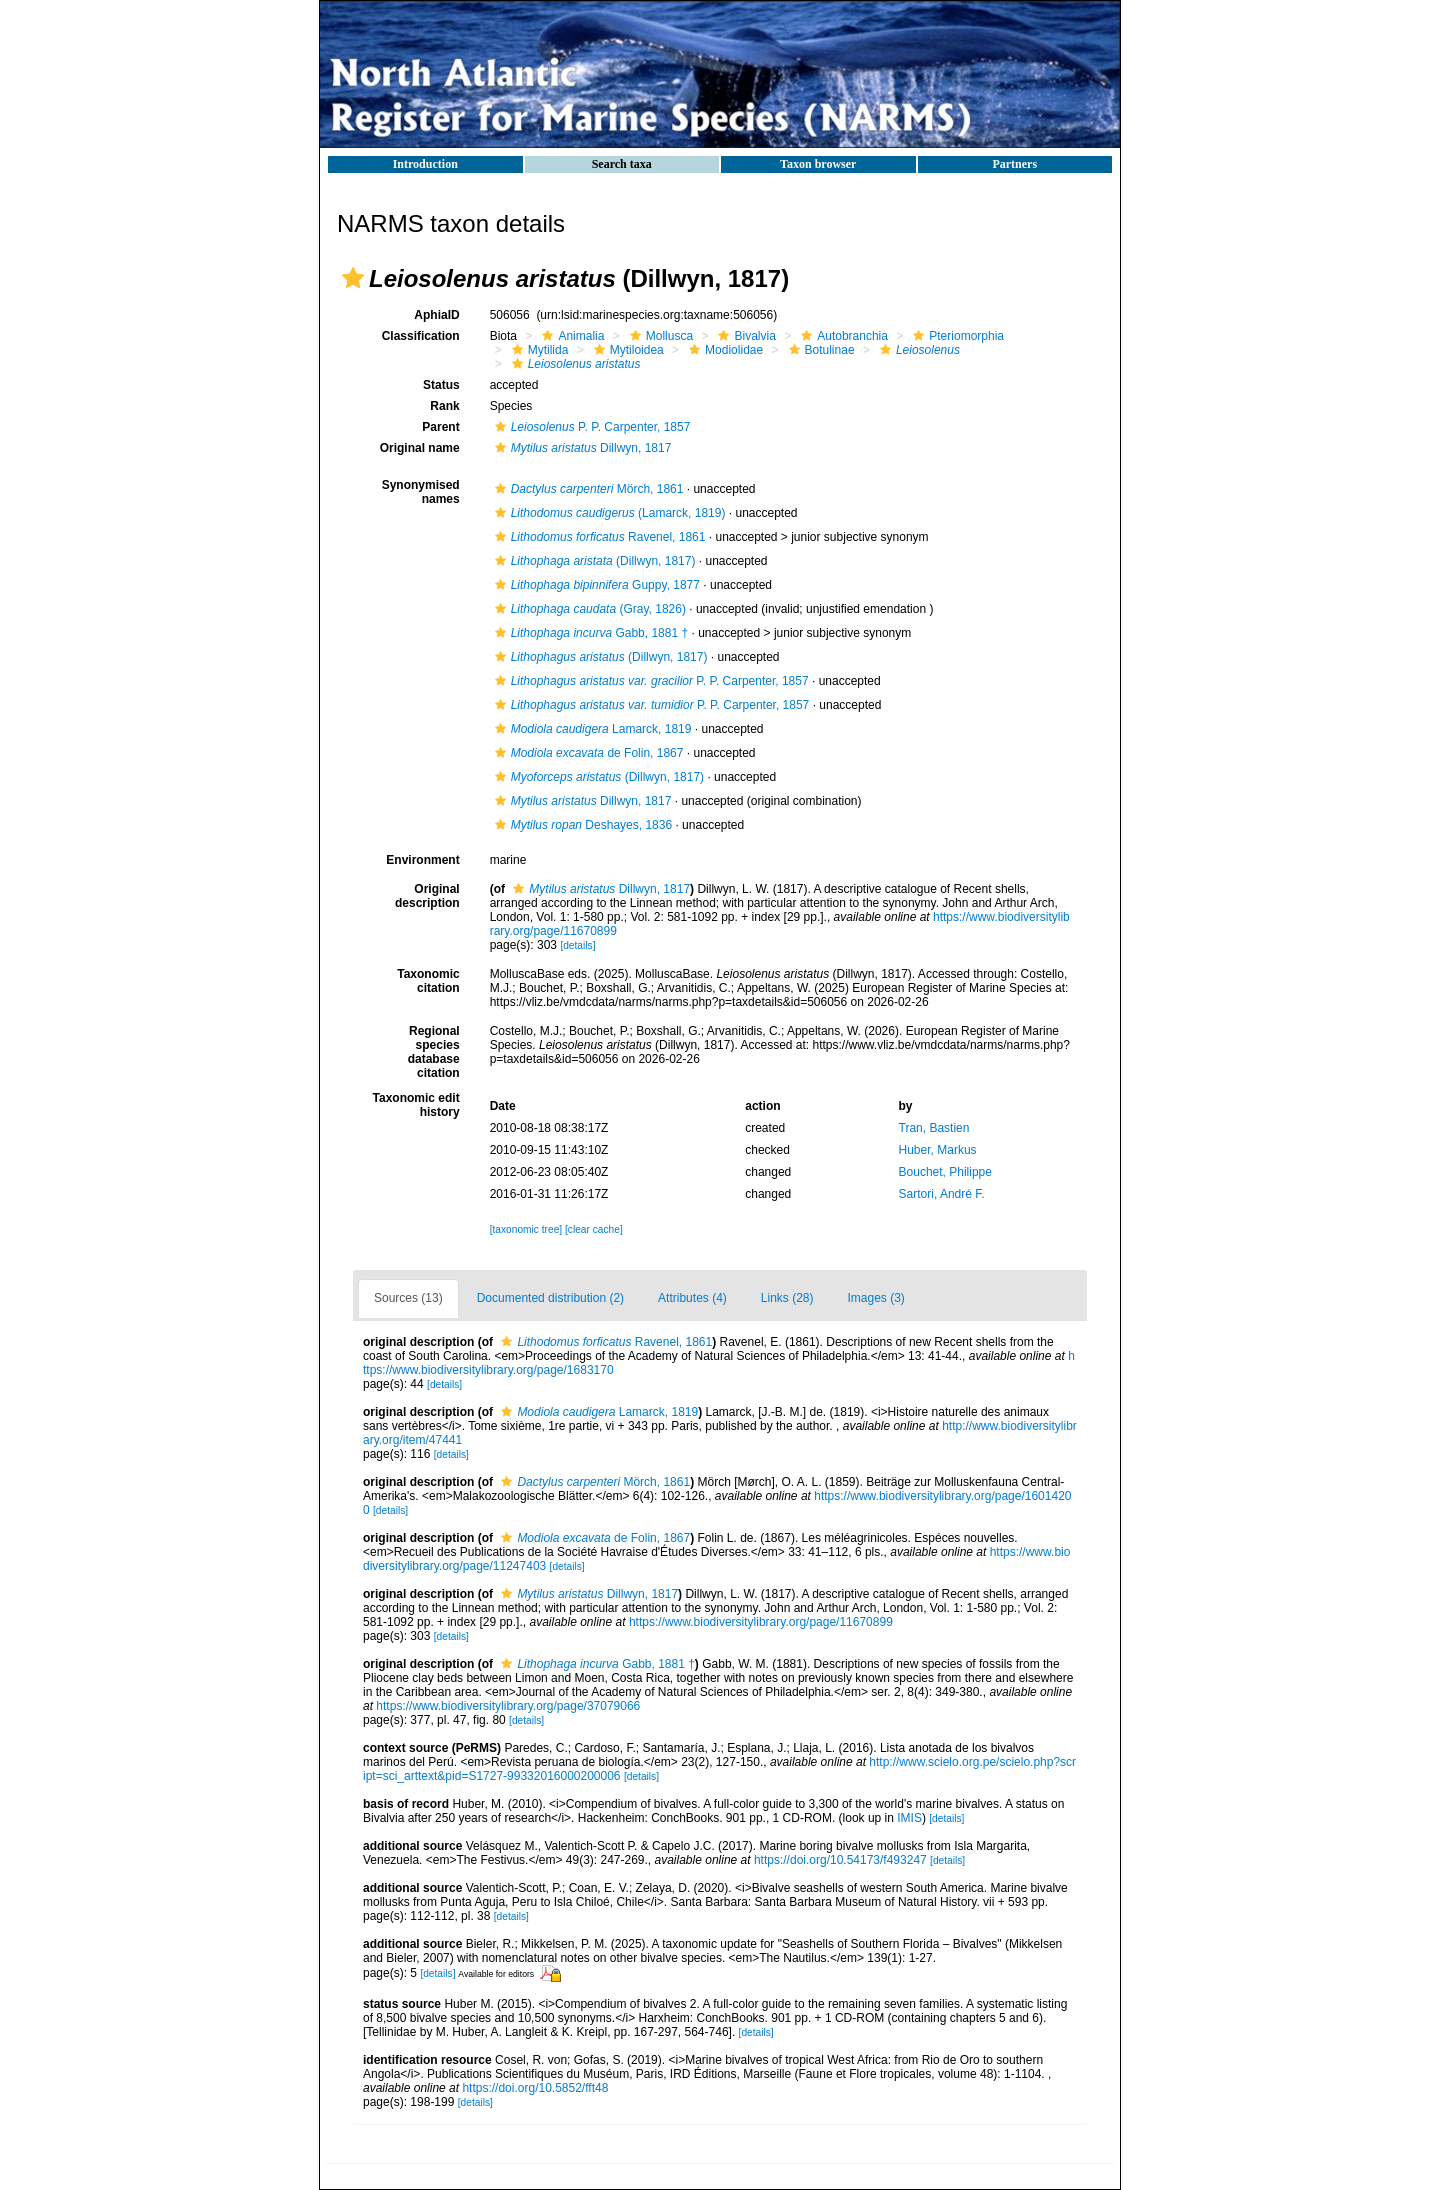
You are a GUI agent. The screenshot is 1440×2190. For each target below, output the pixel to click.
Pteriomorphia (956, 336)
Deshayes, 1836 (581, 825)
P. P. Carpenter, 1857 (590, 427)
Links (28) (787, 1298)
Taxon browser (818, 164)
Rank (444, 406)
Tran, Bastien (934, 1128)
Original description (427, 896)
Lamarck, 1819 (591, 729)
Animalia (570, 336)
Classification (421, 336)
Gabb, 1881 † (589, 633)
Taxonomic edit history (416, 1105)
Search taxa (622, 164)
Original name (420, 448)
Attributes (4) (692, 1298)
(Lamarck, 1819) (608, 513)
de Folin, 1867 (587, 753)
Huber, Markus (938, 1150)
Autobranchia (842, 336)
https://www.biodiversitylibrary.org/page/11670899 (761, 1622)
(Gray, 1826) (588, 609)
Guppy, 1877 (595, 585)
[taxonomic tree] (526, 1229)
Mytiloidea (626, 350)
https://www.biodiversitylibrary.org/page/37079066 (508, 1706)
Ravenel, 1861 (598, 537)
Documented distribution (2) (550, 1298)
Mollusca (659, 336)
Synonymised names (421, 492)
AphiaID (436, 315)
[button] (353, 278)
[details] (577, 945)
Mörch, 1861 (587, 489)
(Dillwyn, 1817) (593, 561)
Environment (422, 860)
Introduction (425, 164)
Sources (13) (408, 1298)
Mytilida (538, 350)
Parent (440, 427)
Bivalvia (744, 336)
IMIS (909, 1818)
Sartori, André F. (942, 1194)
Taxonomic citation (428, 981)
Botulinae (819, 350)
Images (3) (876, 1298)
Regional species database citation (434, 1052)
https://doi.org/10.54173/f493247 (840, 1860)
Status (441, 385)
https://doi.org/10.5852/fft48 (535, 2088)
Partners (1014, 164)
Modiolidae (723, 350)
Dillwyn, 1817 (581, 448)
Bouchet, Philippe (945, 1172)
